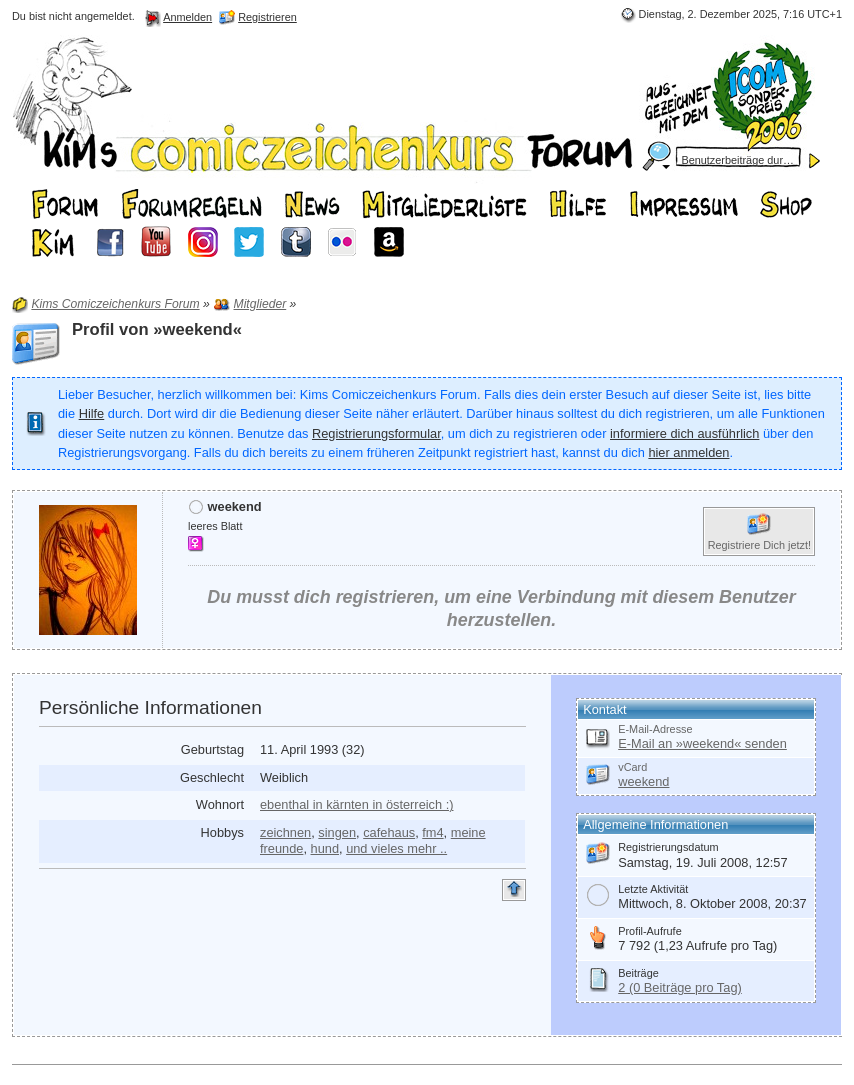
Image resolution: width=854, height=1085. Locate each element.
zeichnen (285, 832)
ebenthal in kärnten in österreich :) (356, 804)
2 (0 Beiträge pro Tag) (680, 987)
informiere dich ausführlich (684, 433)
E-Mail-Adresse (655, 729)
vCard (632, 767)
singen (337, 832)
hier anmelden (688, 452)
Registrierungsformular (376, 433)
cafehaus (389, 832)
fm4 (432, 832)
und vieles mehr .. (396, 848)
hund (325, 848)
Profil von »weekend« (157, 329)
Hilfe (92, 413)
